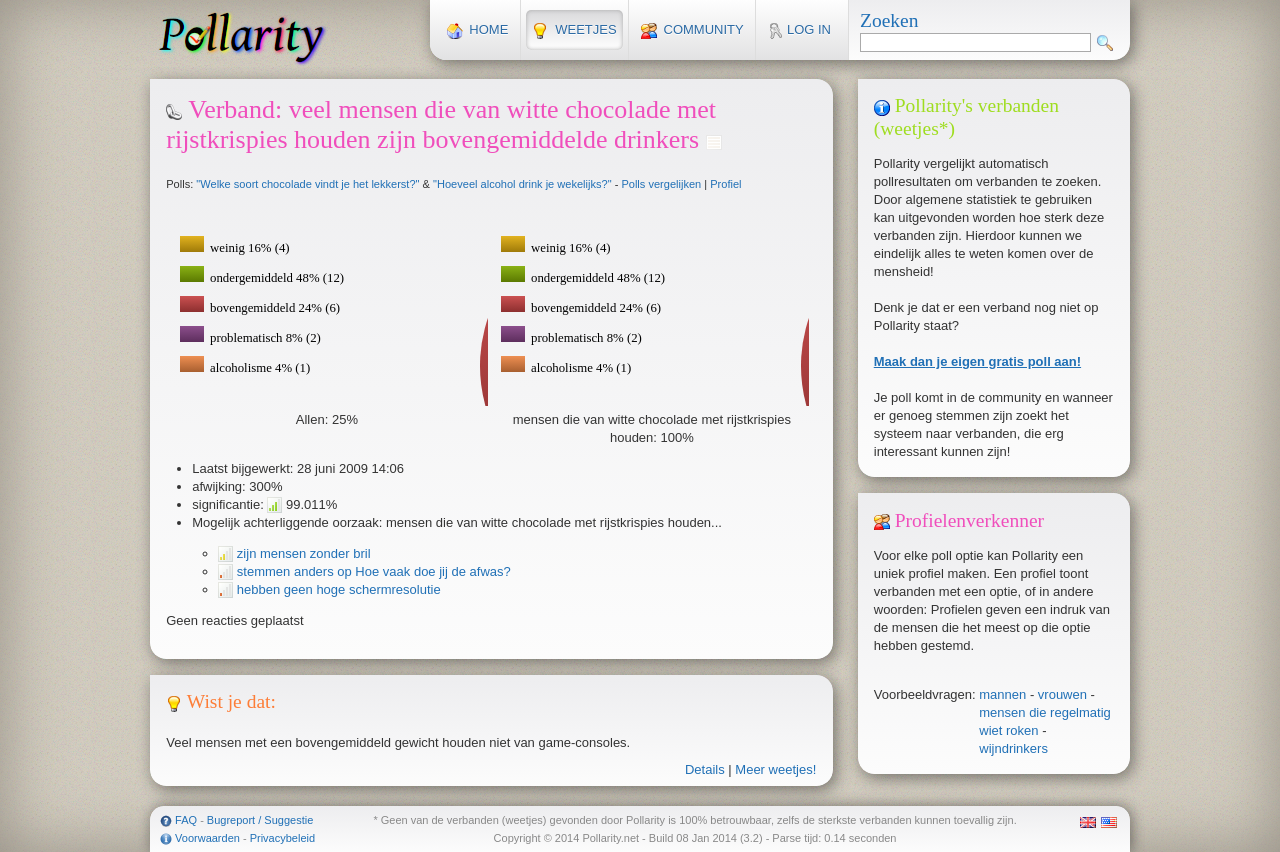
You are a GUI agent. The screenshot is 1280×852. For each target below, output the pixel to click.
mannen (1002, 694)
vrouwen (1062, 694)
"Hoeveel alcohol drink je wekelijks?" (522, 184)
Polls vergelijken (661, 184)
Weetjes (574, 30)
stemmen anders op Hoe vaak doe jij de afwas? (372, 571)
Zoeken (889, 20)
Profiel (725, 184)
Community (692, 30)
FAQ (186, 820)
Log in (799, 30)
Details (705, 769)
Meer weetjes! (775, 769)
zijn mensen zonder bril (301, 553)
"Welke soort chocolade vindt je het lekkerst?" (307, 184)
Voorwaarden (207, 838)
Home (478, 30)
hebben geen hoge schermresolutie (336, 589)
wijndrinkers (1013, 748)
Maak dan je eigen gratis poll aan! (977, 361)
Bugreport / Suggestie (260, 820)
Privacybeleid (282, 838)
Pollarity (242, 38)
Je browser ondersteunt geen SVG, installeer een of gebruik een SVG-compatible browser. (650, 306)
